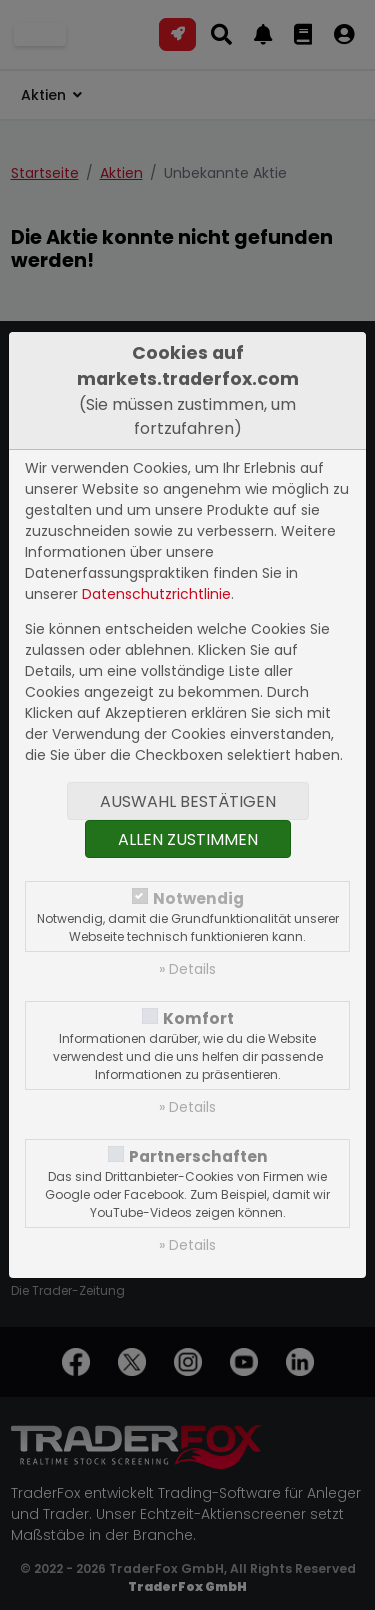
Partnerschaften (198, 1156)
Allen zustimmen (188, 839)
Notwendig (198, 898)
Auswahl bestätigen (188, 801)
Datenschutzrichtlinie (156, 594)
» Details (187, 969)
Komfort (198, 1018)
